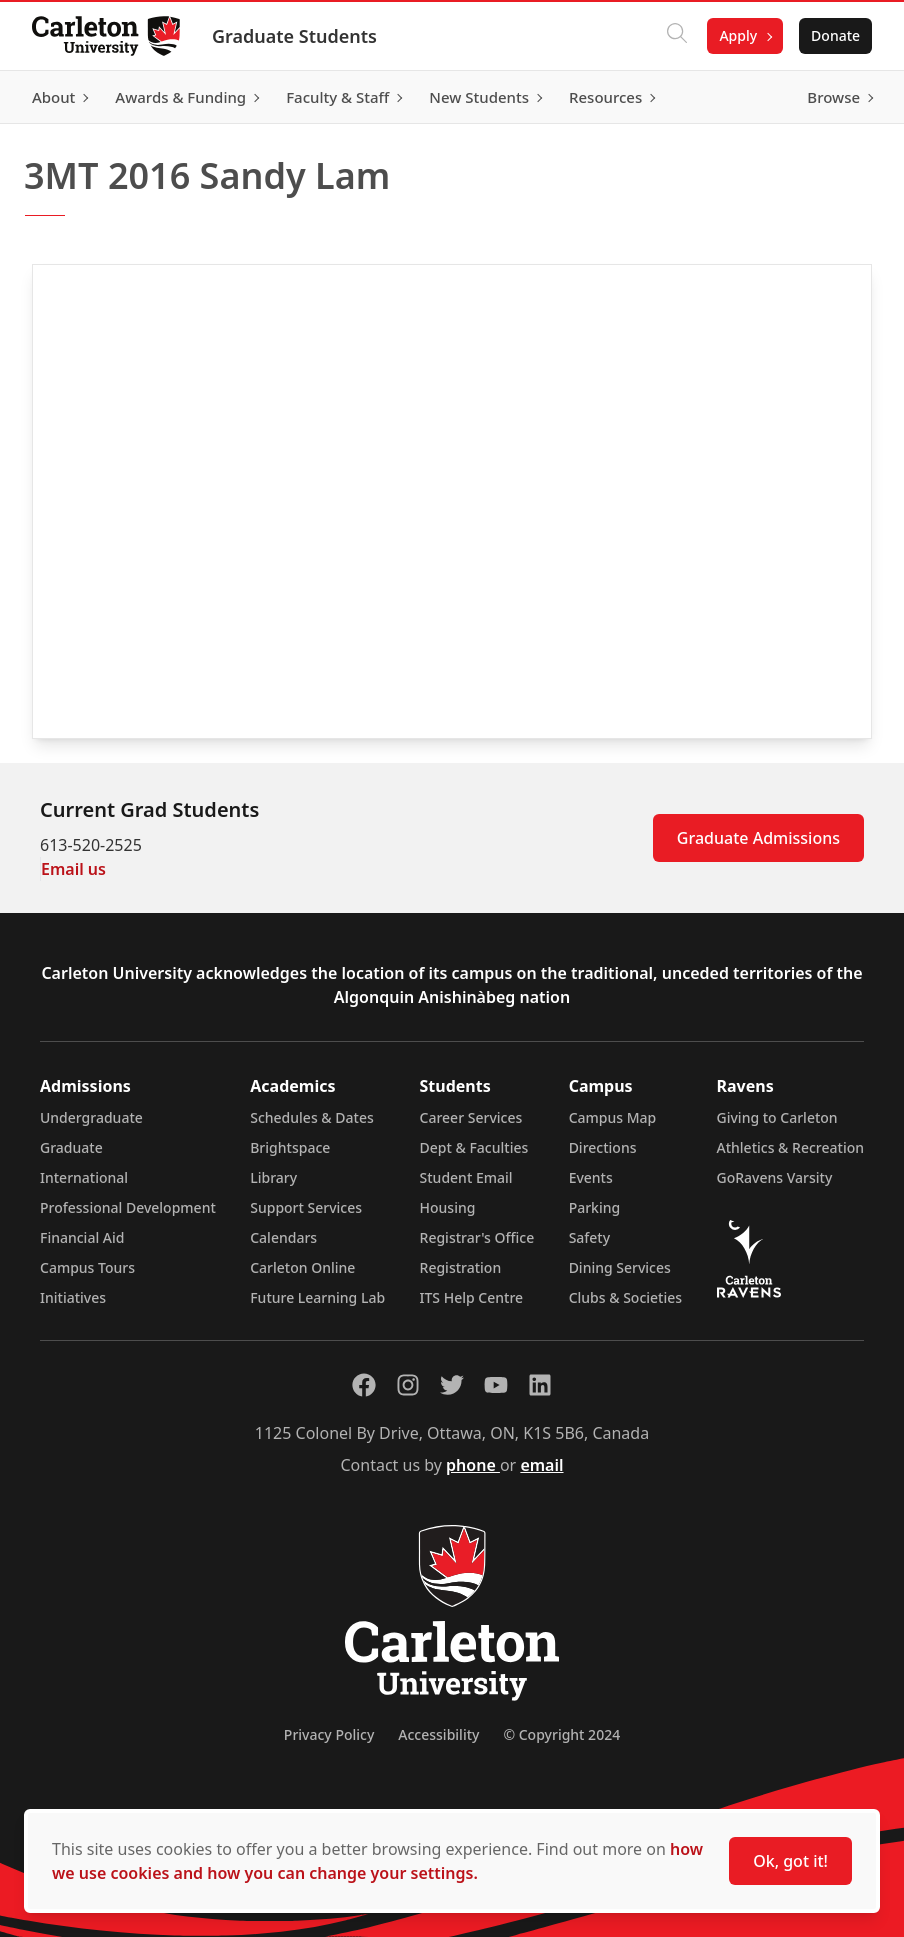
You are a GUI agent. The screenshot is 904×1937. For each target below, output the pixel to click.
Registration (461, 1267)
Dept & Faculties (474, 1147)
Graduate (71, 1147)
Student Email (466, 1177)
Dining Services (620, 1267)
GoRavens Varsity (775, 1177)
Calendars (283, 1237)
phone (473, 1465)
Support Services (306, 1207)
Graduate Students (294, 36)
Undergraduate (91, 1117)
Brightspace (290, 1147)
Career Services (471, 1117)
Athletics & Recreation (790, 1147)
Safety (590, 1237)
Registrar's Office (477, 1237)
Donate (835, 35)
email (541, 1465)
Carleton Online (302, 1267)
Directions (603, 1147)
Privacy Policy (329, 1734)
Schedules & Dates (312, 1117)
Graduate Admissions (758, 838)
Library (273, 1177)
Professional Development (128, 1207)
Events (591, 1177)
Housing (448, 1207)
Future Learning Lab (317, 1297)
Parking (595, 1207)
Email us (73, 869)
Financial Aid (82, 1237)
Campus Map (613, 1117)
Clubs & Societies (625, 1297)
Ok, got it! (790, 1861)
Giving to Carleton (777, 1117)
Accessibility (438, 1734)
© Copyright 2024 (561, 1734)
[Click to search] (677, 36)
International (84, 1177)
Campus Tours (87, 1267)
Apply (738, 35)
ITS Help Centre (472, 1297)
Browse (833, 97)
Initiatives (73, 1297)
